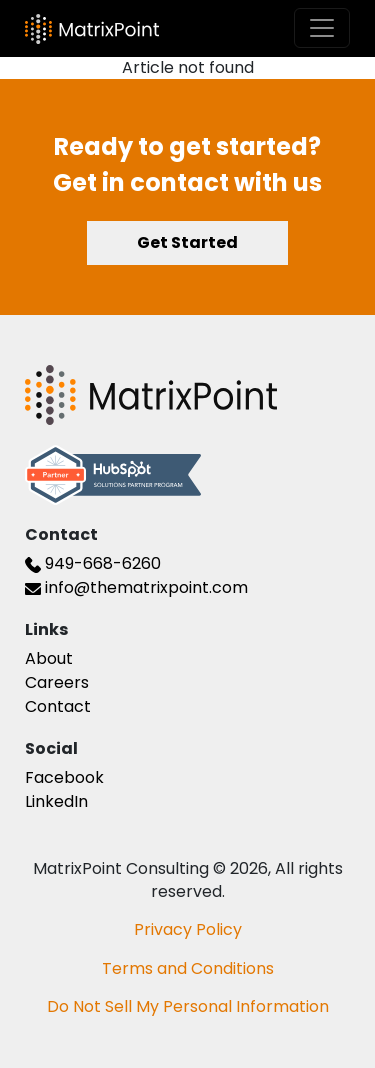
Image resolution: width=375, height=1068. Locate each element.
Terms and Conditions (188, 969)
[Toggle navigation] (322, 28)
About (49, 658)
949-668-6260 (93, 563)
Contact (58, 706)
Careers (57, 682)
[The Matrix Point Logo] (92, 28)
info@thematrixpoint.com (136, 587)
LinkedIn (56, 801)
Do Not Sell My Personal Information (188, 1007)
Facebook (64, 777)
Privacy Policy (188, 930)
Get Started (187, 242)
